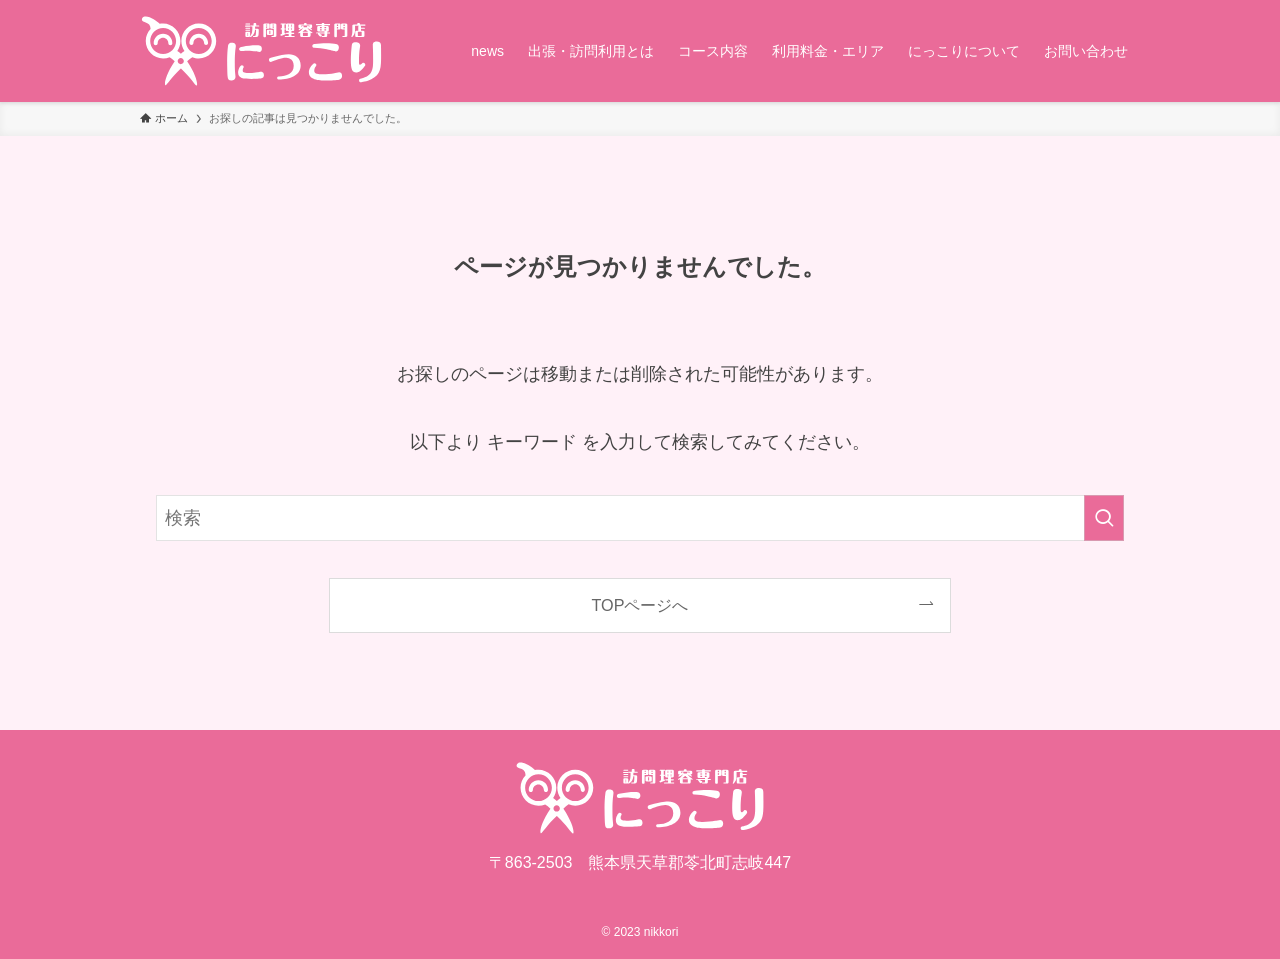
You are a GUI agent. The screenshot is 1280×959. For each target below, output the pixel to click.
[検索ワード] (640, 518)
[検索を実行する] (1104, 518)
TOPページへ (640, 605)
